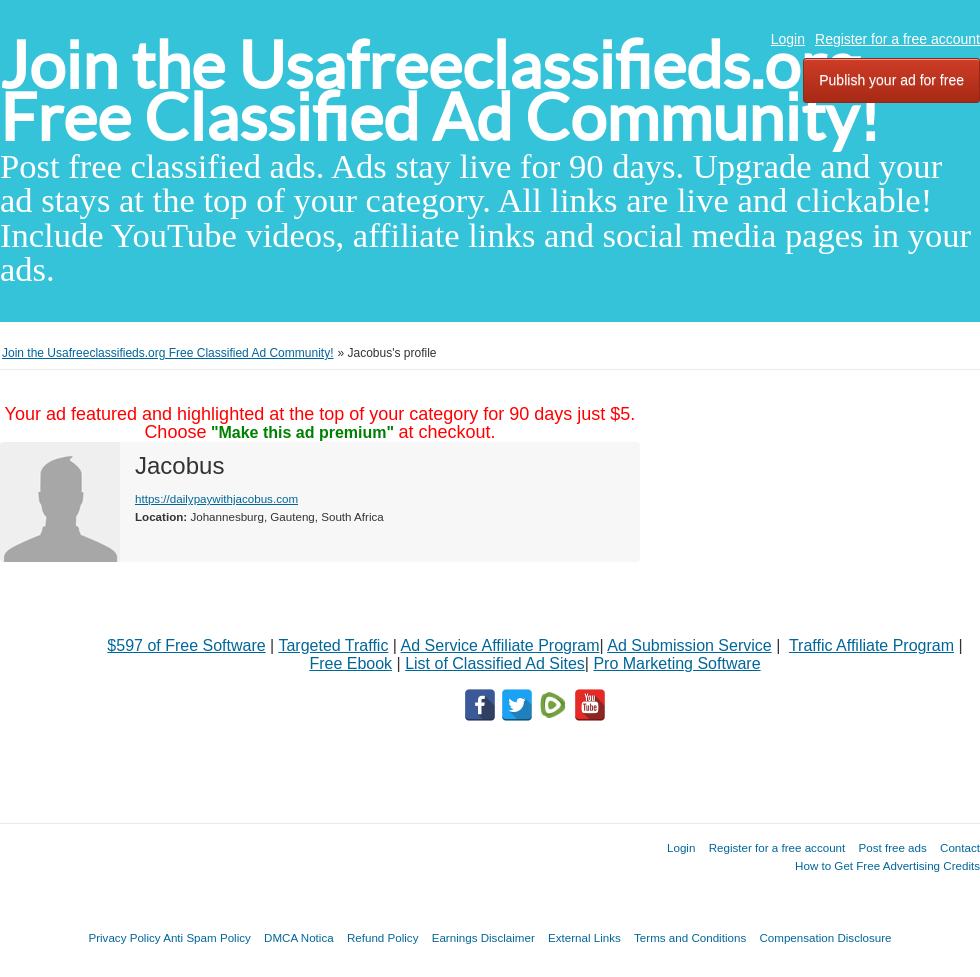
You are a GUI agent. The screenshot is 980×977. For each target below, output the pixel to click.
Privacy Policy (124, 937)
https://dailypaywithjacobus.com (216, 498)
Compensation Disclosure (825, 937)
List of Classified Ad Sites (495, 663)
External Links (584, 937)
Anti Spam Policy (207, 937)
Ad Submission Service (689, 645)
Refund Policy (383, 937)
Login (788, 39)
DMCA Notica (299, 937)
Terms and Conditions (690, 937)
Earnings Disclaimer (483, 937)
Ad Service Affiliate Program (500, 645)
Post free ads (892, 847)
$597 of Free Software (186, 645)
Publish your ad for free (891, 80)
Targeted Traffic (333, 645)
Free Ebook (350, 663)
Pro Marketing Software (676, 663)
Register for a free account (897, 39)
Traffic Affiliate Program (871, 645)
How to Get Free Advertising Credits (887, 865)
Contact (960, 847)
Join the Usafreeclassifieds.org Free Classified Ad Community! (440, 91)
